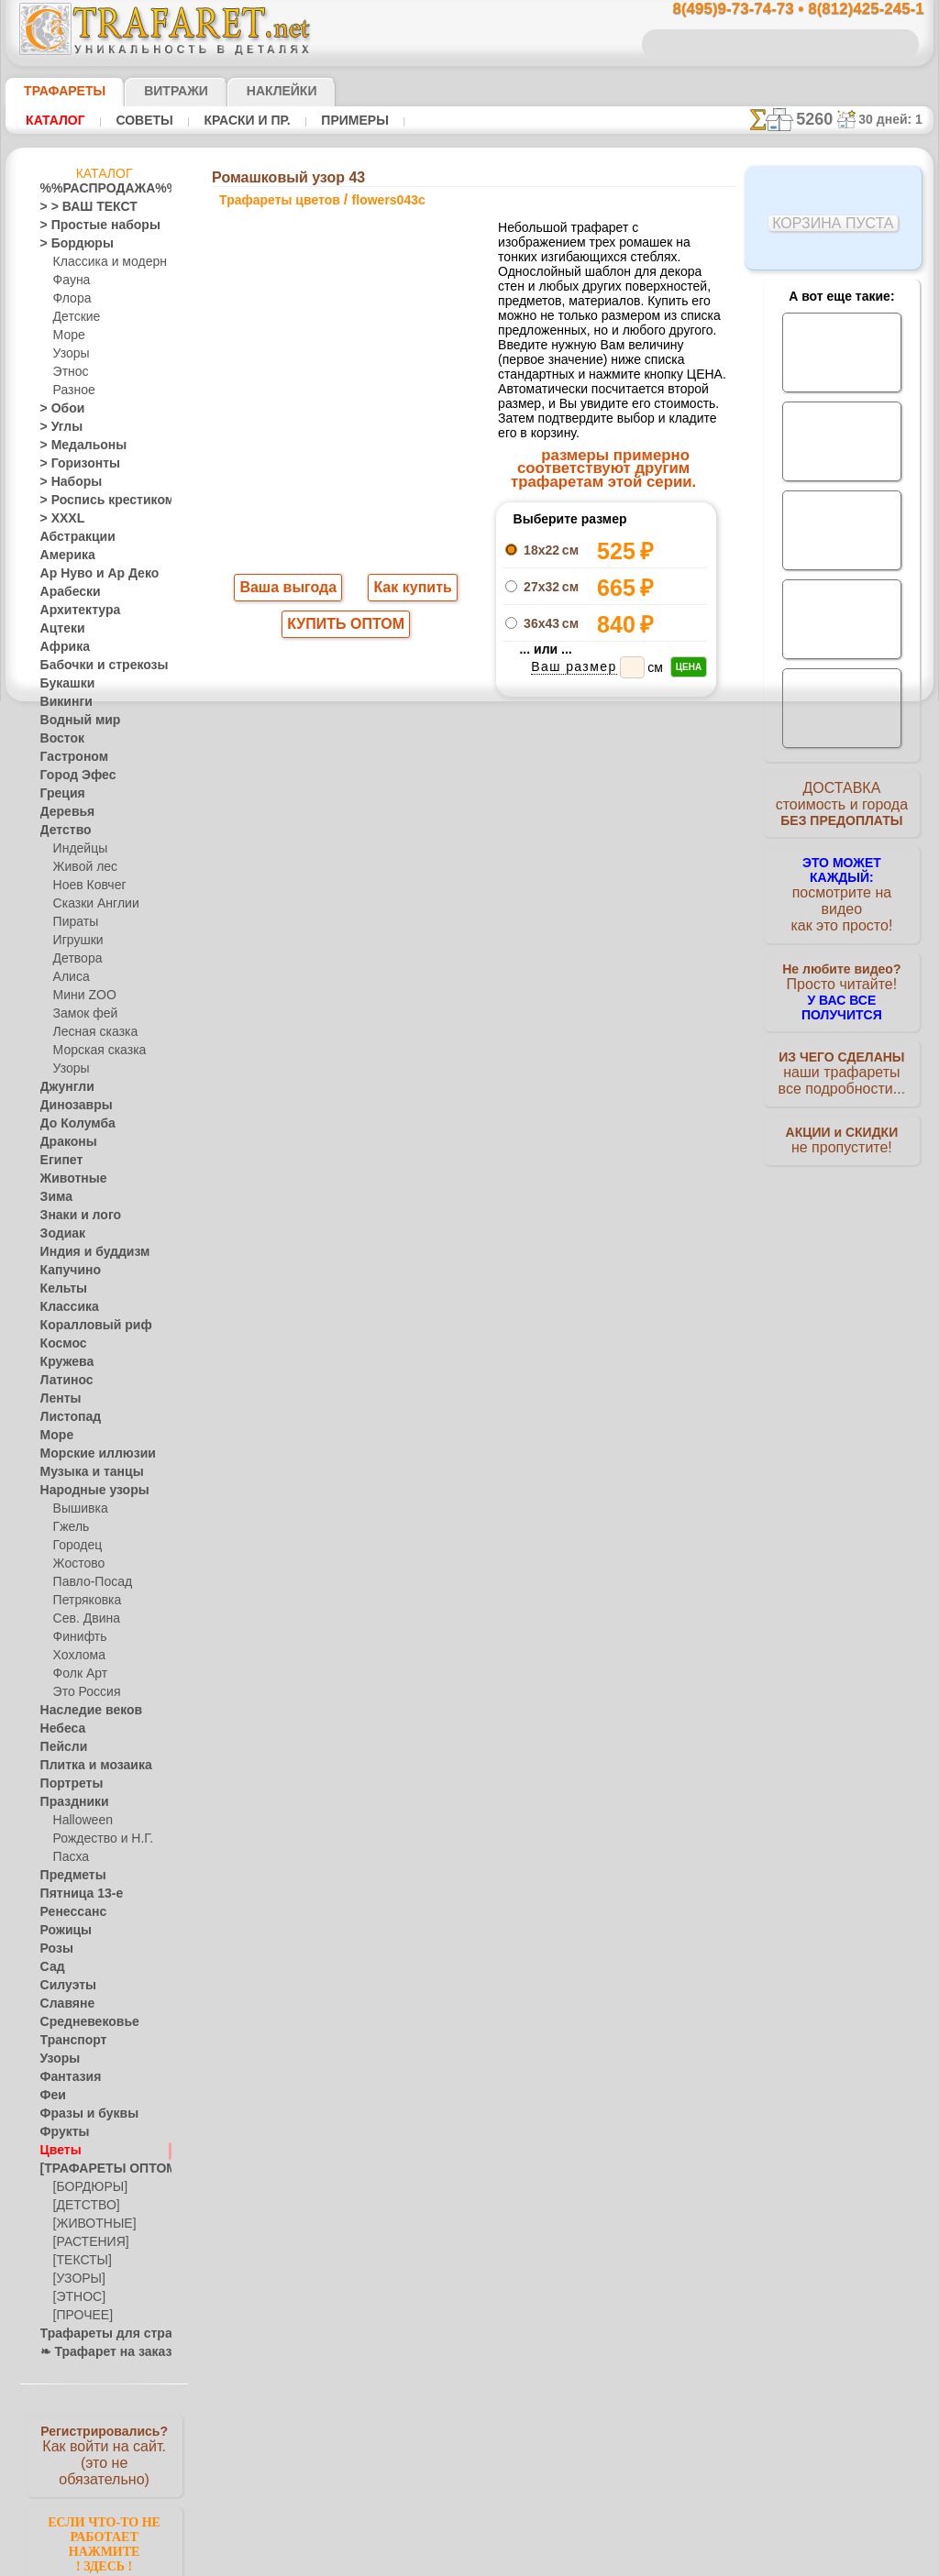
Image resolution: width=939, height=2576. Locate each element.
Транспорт (67, 2040)
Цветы (57, 2150)
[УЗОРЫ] (77, 2279)
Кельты (59, 1289)
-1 (400, 966)
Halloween (79, 1820)
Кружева (63, 1362)
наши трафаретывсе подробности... (842, 1048)
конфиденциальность (425, 1347)
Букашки (62, 684)
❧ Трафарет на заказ (96, 2352)
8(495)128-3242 (490, 1188)
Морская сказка (95, 1050)
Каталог (53, 120)
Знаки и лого (73, 1215)
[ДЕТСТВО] (82, 2205)
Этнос (68, 372)
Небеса (59, 1729)
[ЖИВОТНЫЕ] (90, 2224)
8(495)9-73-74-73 (379, 1188)
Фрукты (60, 2132)
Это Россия (82, 1692)
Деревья (61, 812)
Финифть (77, 1637)
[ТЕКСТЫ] (79, 2260)
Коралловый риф (85, 1325)
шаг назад (469, 966)
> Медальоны (75, 445)
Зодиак (59, 1234)
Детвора (75, 959)
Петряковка (84, 1600)
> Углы (57, 427)
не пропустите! (841, 1120)
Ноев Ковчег (85, 885)
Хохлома (76, 1655)
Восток (58, 739)
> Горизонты (72, 464)
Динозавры (70, 1105)
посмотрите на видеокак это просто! (842, 889)
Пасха (69, 1857)
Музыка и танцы (83, 1472)
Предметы (67, 1875)
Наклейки (249, 91)
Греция (58, 794)
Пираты (73, 922)
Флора (70, 299)
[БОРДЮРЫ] (86, 2187)
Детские (74, 317)
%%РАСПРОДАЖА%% (99, 189)
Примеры (329, 120)
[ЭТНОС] (76, 2297)
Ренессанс (67, 1912)
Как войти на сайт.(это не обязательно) (104, 2454)
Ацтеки (58, 629)
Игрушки (76, 940)
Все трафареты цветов (468, 1006)
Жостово (77, 1564)
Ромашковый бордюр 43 (605, 880)
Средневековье (79, 2022)
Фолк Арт (78, 1674)
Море (68, 335)
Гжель (68, 1527)
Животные (68, 1179)
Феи (50, 2095)
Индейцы (77, 849)
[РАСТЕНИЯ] (86, 2242)
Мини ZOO (81, 995)
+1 (537, 966)
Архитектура (73, 610)
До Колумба (72, 1124)
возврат (512, 1347)
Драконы (64, 1142)
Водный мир (72, 720)
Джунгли (63, 1087)
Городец (74, 1545)
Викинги (61, 702)
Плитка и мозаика (88, 1765)
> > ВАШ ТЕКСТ (78, 207)
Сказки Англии (91, 904)
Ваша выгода (289, 589)
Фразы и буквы (80, 2114)
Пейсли (59, 1747)
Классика (65, 1307)
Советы (135, 120)
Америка (63, 555)
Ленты (56, 1399)
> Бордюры (68, 244)
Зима (54, 1197)
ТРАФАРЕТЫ (56, 91)
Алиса (69, 977)
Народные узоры (84, 1490)
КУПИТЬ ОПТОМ (346, 628)
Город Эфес (70, 775)
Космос (60, 1344)
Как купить (409, 589)
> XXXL (58, 519)
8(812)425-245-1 (598, 1188)
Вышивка (78, 1509)
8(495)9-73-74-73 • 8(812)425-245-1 (778, 9)
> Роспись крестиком (94, 500)
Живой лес (81, 867)
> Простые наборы (88, 225)
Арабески (65, 592)
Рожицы (61, 1930)
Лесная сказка (90, 1032)
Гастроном (68, 757)
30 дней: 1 (896, 119)
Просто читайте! (841, 969)
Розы (53, 1949)
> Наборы (65, 482)
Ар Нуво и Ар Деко (89, 574)
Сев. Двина (82, 1619)
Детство (61, 830)
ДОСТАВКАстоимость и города (841, 808)
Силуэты (62, 1985)
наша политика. (562, 2561)
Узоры (70, 354)
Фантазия (66, 2077)
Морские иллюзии (88, 1454)
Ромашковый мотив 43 (605, 900)
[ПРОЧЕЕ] (79, 2315)
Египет (57, 1160)
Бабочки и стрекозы (92, 665)
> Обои (57, 409)
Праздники (69, 1802)
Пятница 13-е (74, 1894)
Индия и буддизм (85, 1252)
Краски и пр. (230, 120)
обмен (559, 1347)
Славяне (62, 2004)
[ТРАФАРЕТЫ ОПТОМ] (99, 2169)
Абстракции (71, 537)
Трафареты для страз (96, 2334)
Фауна (70, 280)
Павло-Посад (88, 1582)
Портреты (66, 1784)
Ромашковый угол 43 (605, 920)
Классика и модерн (103, 262)
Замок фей (81, 1014)
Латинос (62, 1380)
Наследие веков (82, 1710)
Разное (71, 390)
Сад (50, 1967)
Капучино (65, 1270)
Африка (60, 647)
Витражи (154, 91)
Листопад (65, 1417)
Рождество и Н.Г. (97, 1839)
